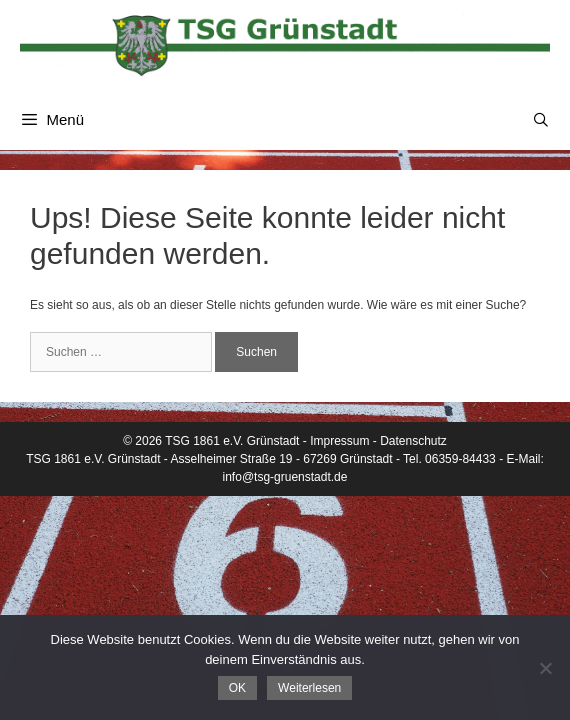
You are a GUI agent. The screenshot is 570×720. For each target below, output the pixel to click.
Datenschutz (413, 441)
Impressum (339, 441)
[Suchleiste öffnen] (541, 120)
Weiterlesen (309, 688)
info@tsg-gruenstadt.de (285, 477)
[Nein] (545, 668)
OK (237, 688)
